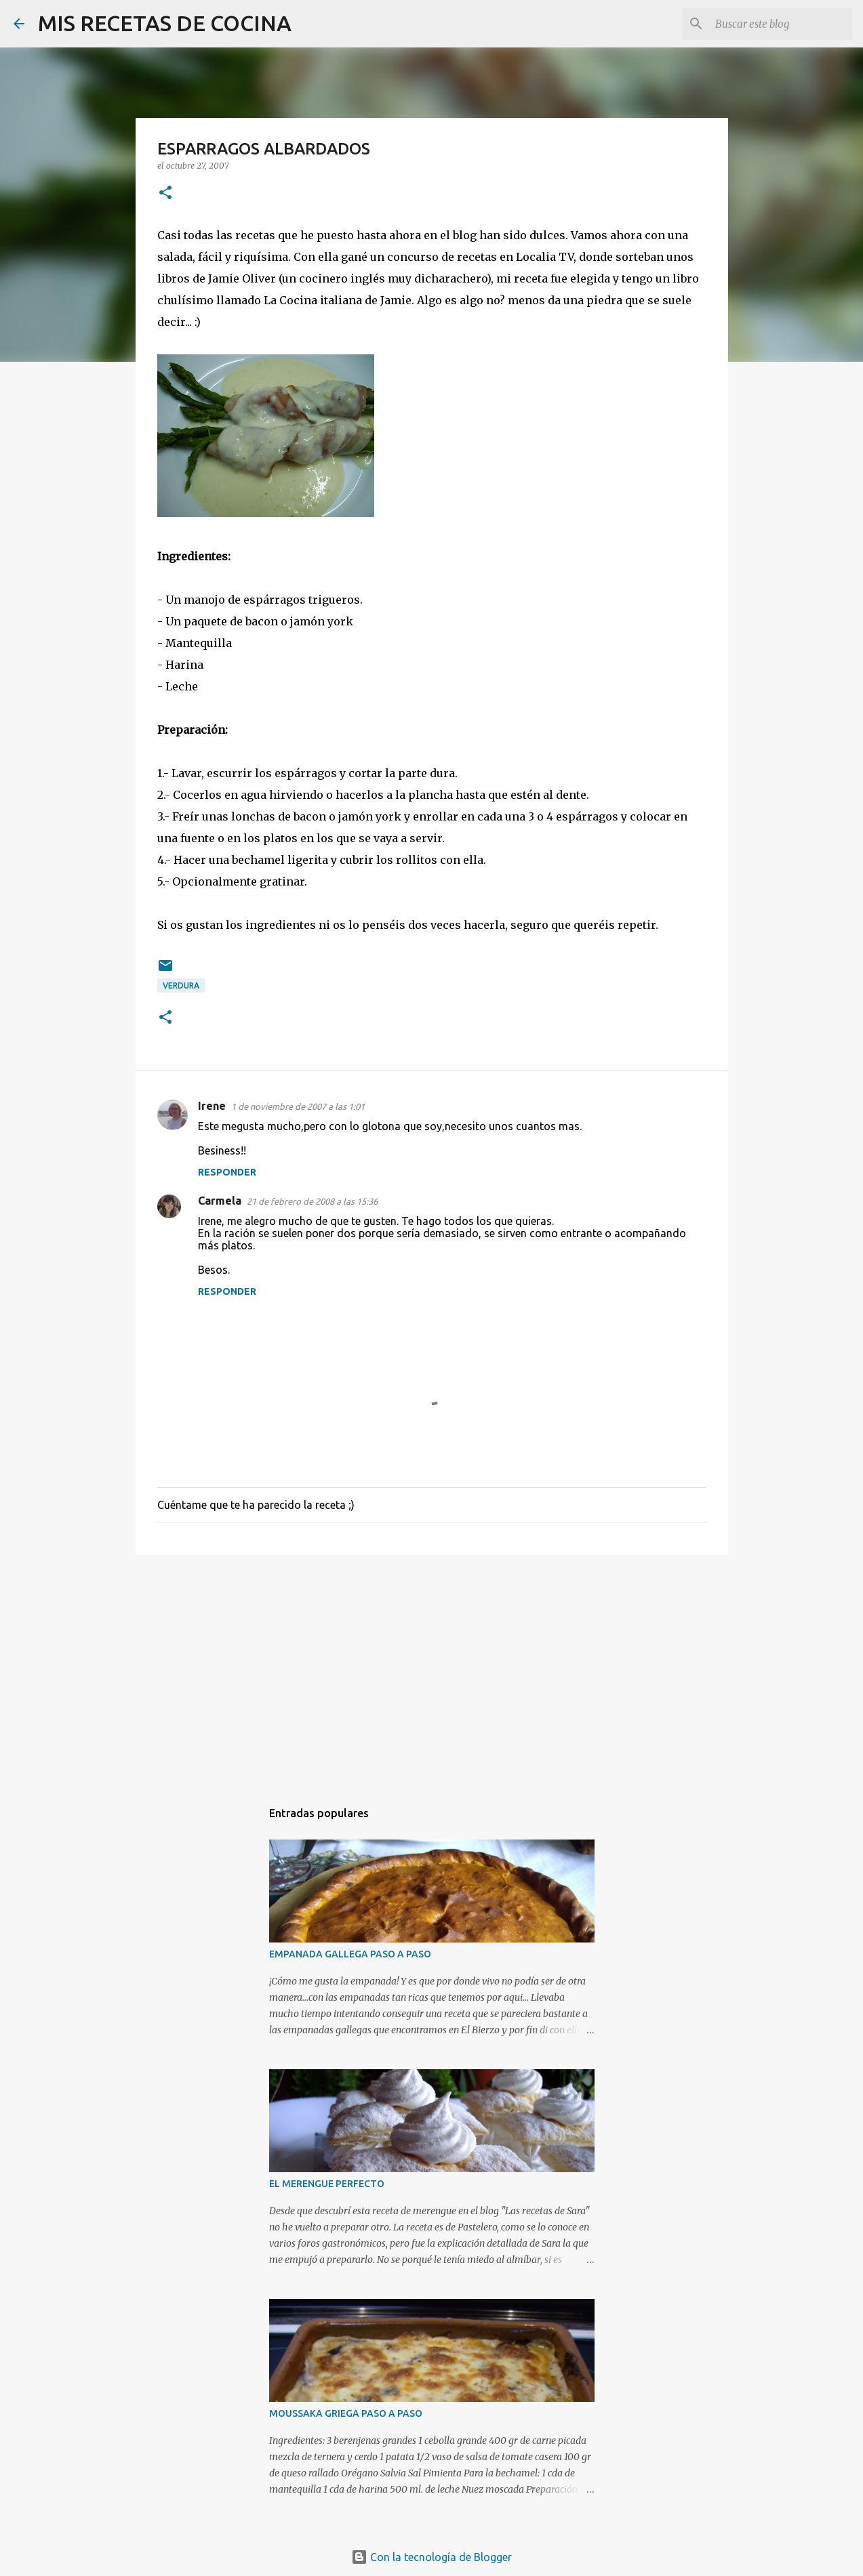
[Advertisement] (432, 1670)
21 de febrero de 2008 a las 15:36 (312, 1201)
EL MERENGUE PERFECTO (326, 2183)
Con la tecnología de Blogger (431, 2557)
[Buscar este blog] (781, 23)
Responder (227, 1172)
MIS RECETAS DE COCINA (165, 23)
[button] (165, 193)
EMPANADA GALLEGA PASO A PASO (350, 1954)
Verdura (181, 985)
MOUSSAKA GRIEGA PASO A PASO (345, 2413)
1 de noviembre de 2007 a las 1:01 (298, 1106)
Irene (212, 1106)
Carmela (219, 1200)
